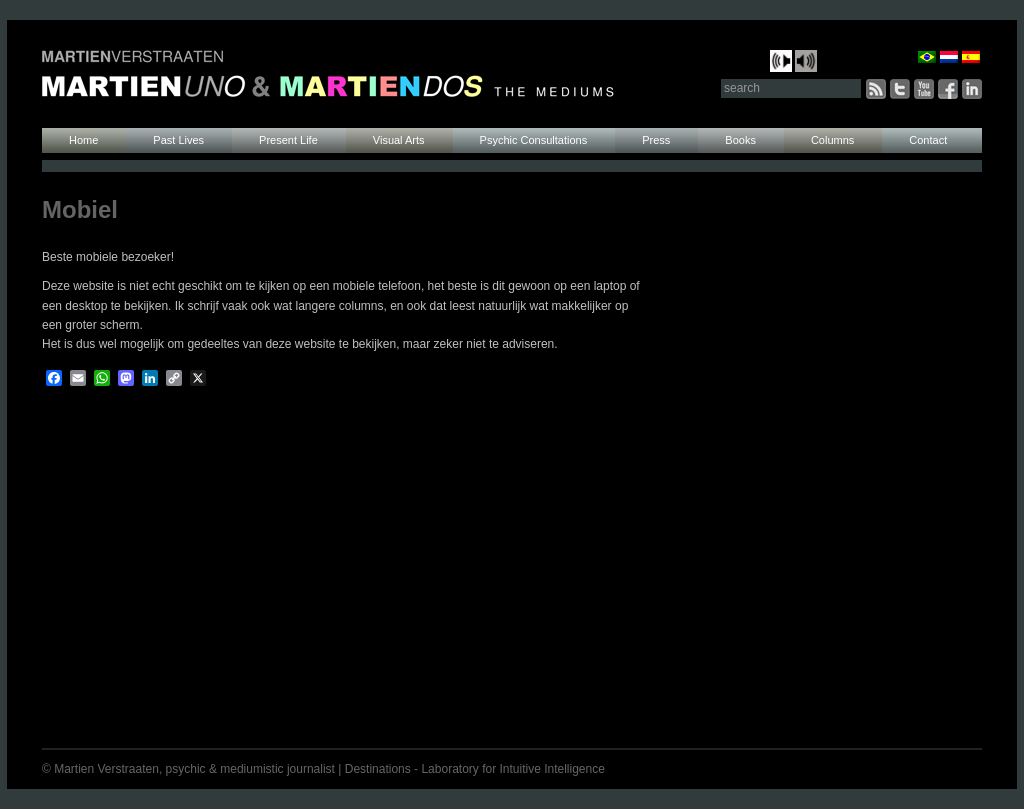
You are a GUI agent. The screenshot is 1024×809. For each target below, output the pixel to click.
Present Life (288, 140)
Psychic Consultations (534, 140)
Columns (832, 140)
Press (656, 140)
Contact (928, 140)
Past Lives (178, 140)
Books (740, 140)
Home (83, 140)
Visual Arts (399, 140)
